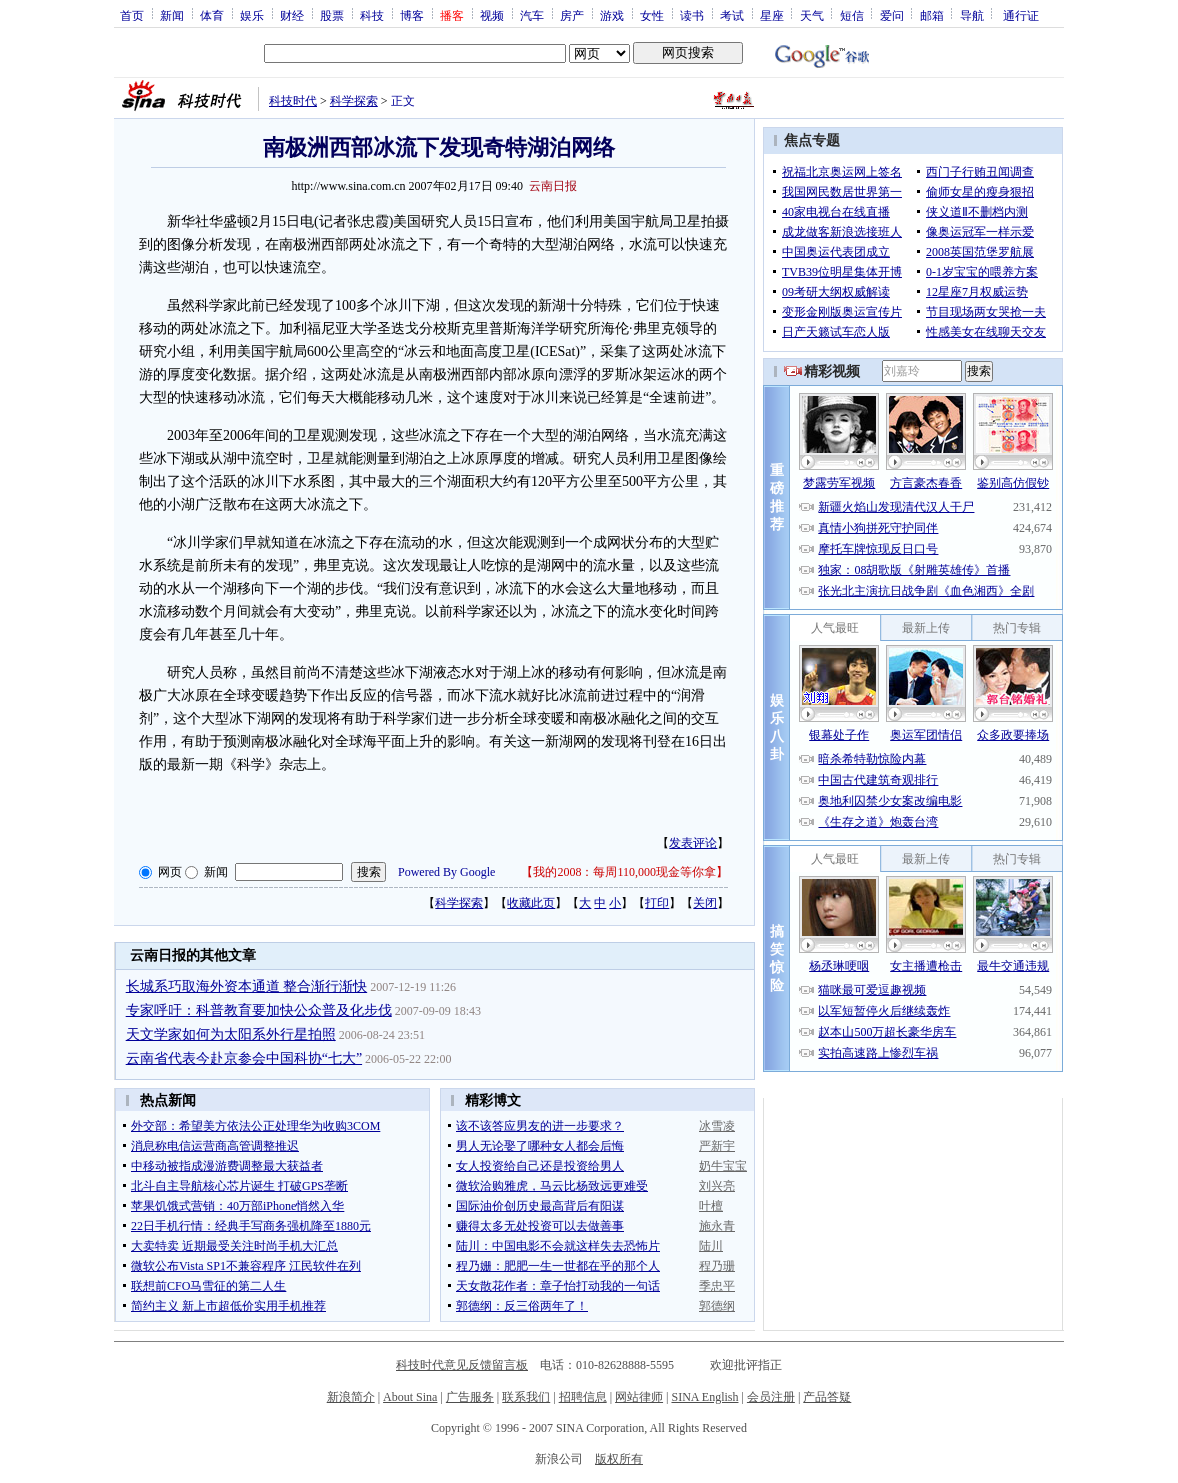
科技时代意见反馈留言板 (462, 1365)
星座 (772, 15)
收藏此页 (531, 903)
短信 (852, 15)
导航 (972, 15)
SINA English (704, 1397)
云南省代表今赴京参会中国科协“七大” (244, 1058)
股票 (332, 15)
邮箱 (932, 15)
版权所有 (619, 1459)
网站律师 (639, 1397)
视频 (492, 15)
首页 (132, 15)
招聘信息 (583, 1397)
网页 (170, 872)
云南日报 (553, 186)
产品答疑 (827, 1397)
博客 (412, 15)
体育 (212, 15)
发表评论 (693, 843)
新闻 (172, 15)
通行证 (1021, 15)
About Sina (410, 1397)
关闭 (705, 903)
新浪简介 (351, 1397)
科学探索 (354, 101)
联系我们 (526, 1397)
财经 (292, 15)
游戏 (612, 15)
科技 (372, 15)
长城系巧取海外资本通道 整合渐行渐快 (247, 986)
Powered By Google (446, 872)
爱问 (892, 15)
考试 (732, 15)
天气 (812, 15)
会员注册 (771, 1397)
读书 (692, 15)
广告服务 (470, 1397)
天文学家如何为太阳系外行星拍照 (231, 1034)
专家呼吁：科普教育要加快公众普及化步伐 (259, 1010)
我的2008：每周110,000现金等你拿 (624, 872)
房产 (572, 15)
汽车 (532, 15)
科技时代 (293, 101)
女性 (652, 15)
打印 (657, 903)
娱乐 (252, 15)
